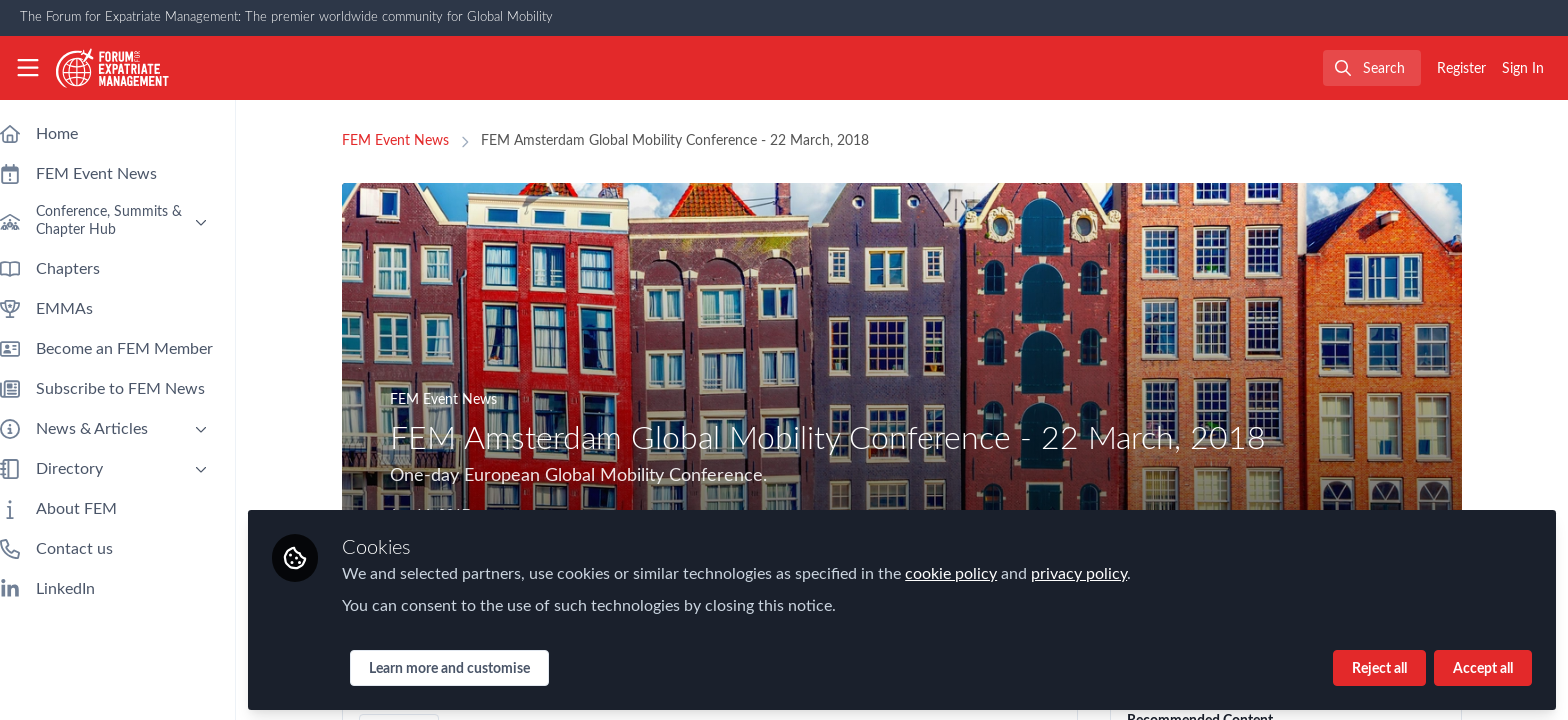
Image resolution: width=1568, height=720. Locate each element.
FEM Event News (405, 141)
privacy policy (1099, 572)
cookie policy (971, 572)
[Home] (113, 68)
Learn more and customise (469, 667)
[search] (1372, 68)
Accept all (1483, 667)
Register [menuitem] (1461, 69)
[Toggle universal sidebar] (28, 68)
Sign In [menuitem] (1523, 69)
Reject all (1379, 667)
